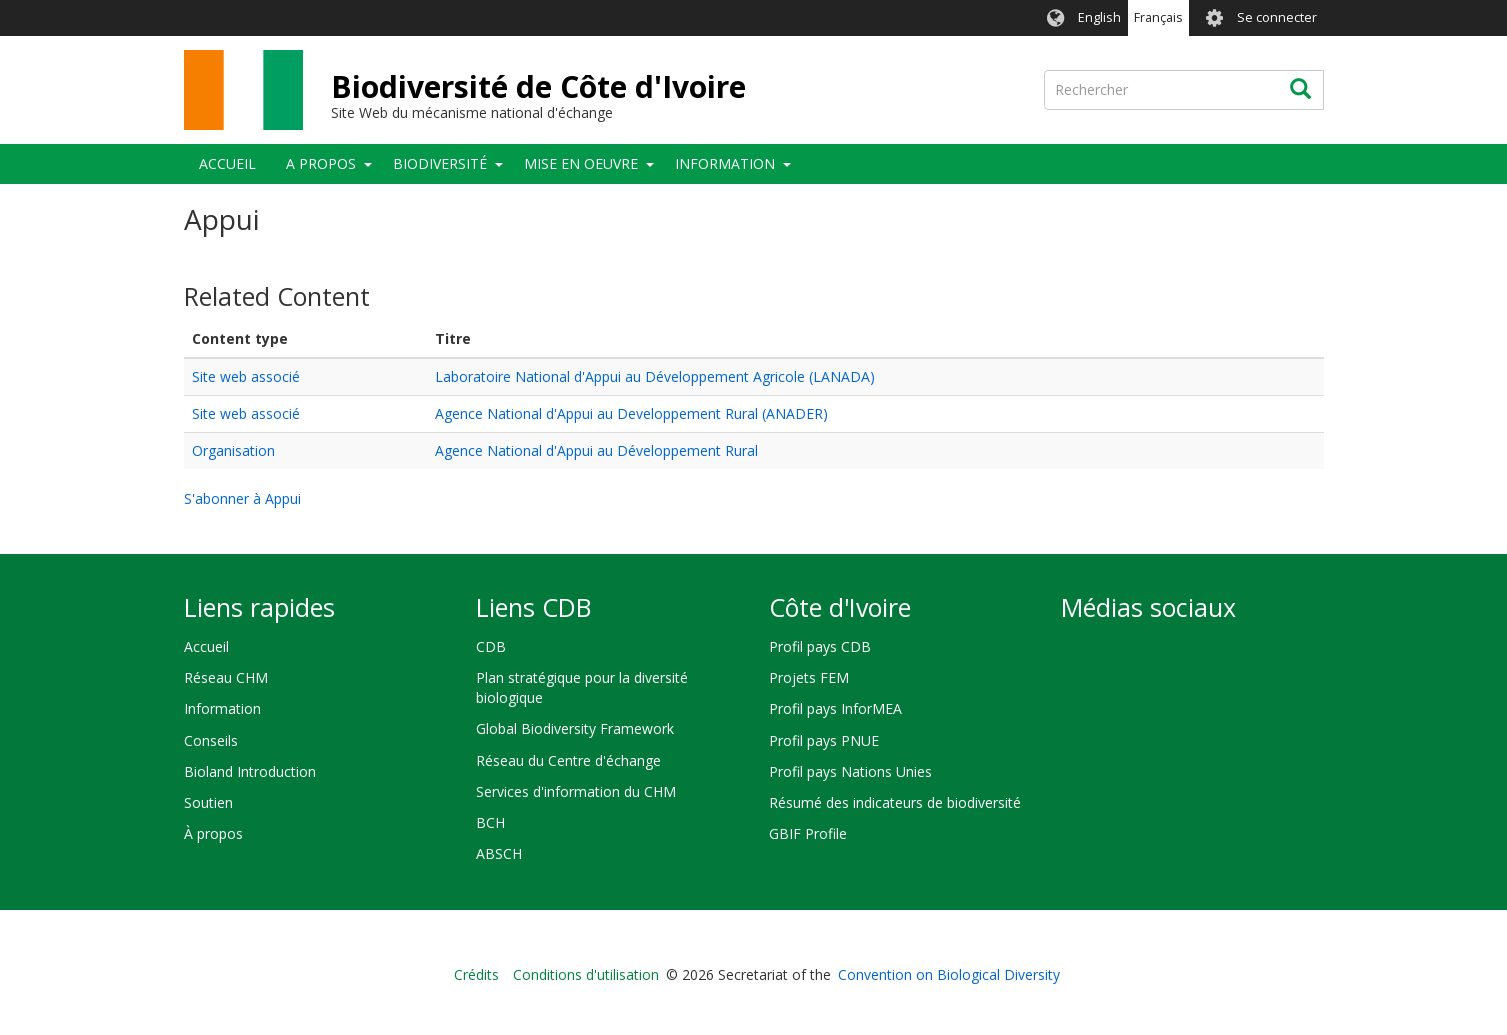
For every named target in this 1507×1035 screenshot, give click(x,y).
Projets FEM (809, 677)
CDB (491, 646)
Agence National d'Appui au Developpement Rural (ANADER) (631, 413)
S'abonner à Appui (242, 498)
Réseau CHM (226, 677)
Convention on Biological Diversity (949, 974)
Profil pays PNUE (824, 740)
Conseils (211, 740)
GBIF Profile (808, 833)
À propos (213, 833)
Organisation (233, 450)
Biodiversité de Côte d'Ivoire (538, 86)
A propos (321, 163)
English (1099, 17)
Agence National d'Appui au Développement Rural (596, 450)
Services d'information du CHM (576, 791)
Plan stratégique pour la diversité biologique (582, 687)
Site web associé (246, 376)
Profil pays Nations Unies (850, 771)
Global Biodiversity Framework (575, 728)
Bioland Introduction (250, 771)
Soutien (208, 802)
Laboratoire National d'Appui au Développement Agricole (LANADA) (655, 376)
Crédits (476, 974)
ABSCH (499, 853)
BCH (490, 822)
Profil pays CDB (820, 646)
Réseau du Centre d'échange (568, 760)
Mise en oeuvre (581, 163)
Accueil (227, 163)
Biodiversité (440, 163)
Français (1158, 17)
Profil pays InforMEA (835, 708)
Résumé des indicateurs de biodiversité (895, 802)
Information (725, 163)
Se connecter (1277, 17)
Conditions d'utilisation (586, 974)
